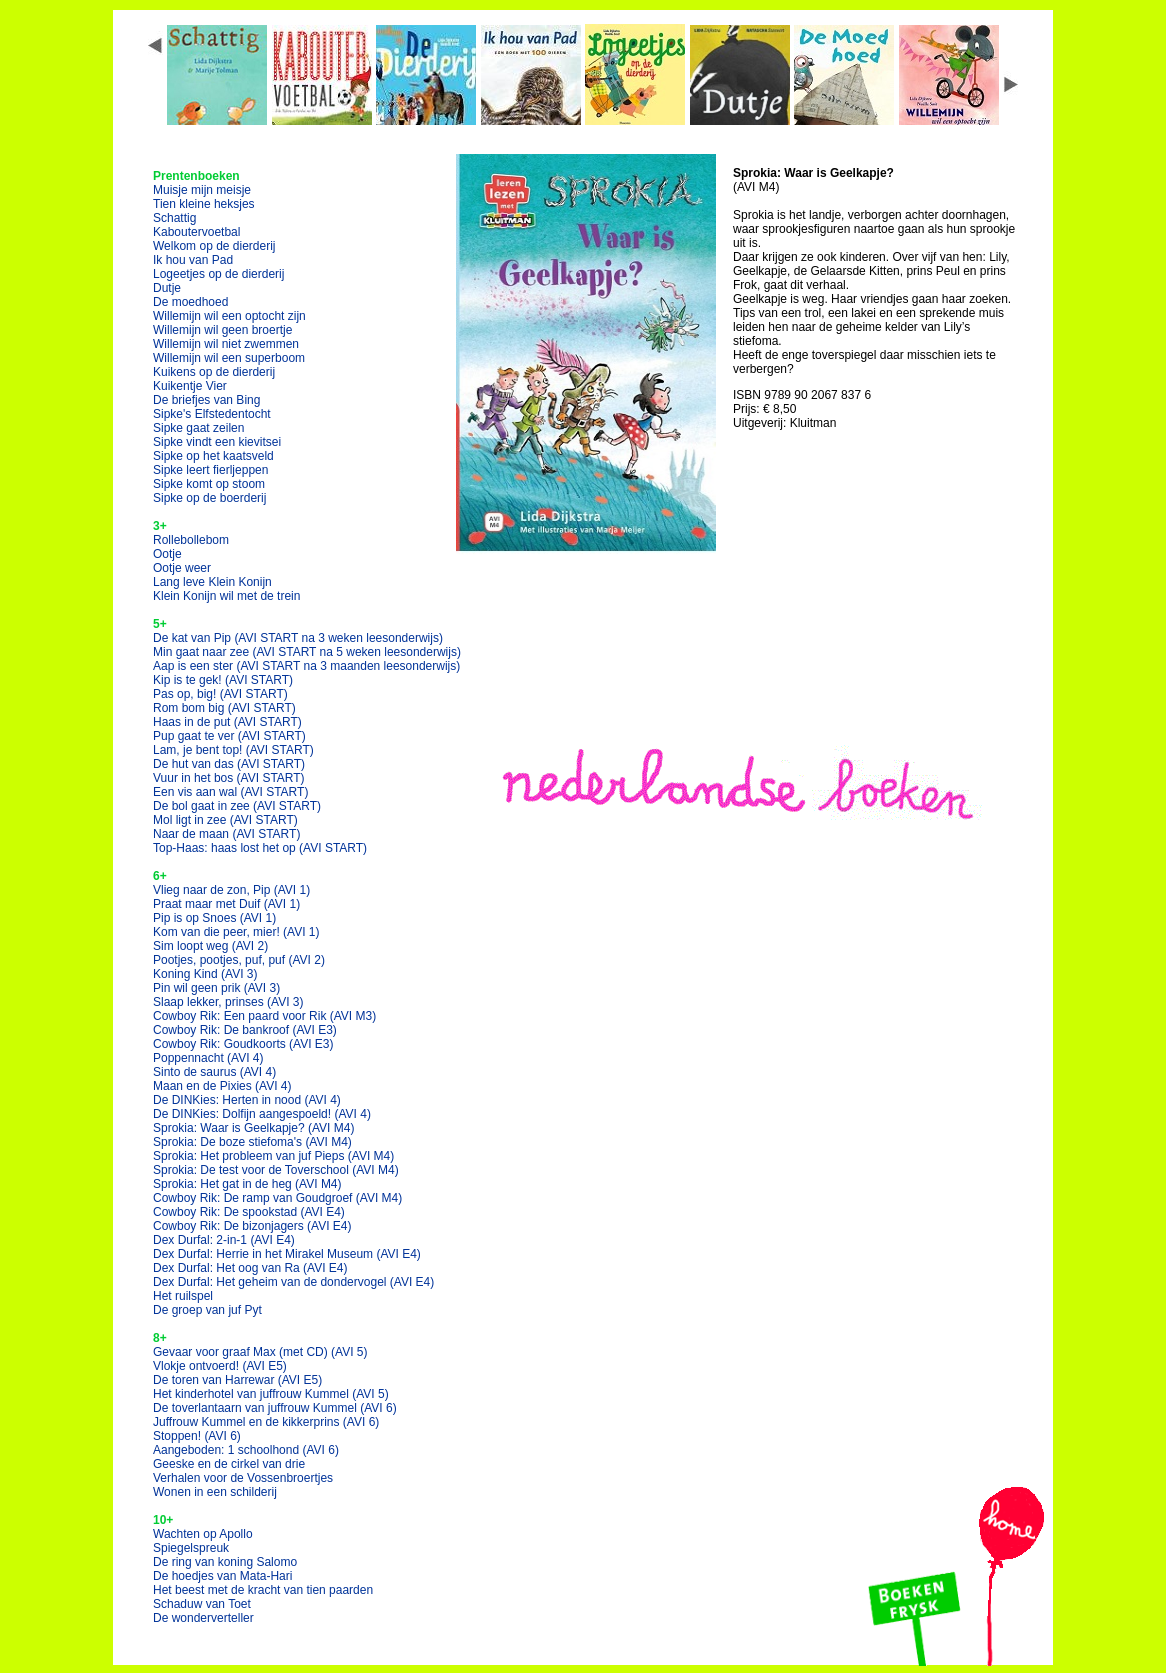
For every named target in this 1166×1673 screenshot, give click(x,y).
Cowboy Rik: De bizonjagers (252, 1226)
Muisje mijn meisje (202, 190)
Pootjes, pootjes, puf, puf (239, 960)
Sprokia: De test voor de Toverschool (276, 1170)
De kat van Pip (298, 638)
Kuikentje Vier (190, 386)
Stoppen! (197, 1436)
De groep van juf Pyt (207, 1310)
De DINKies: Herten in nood (247, 1100)
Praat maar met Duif (226, 904)
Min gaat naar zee (307, 652)
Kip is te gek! (223, 680)
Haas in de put (227, 722)
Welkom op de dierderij (214, 246)
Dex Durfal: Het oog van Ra (250, 1268)
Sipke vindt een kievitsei (217, 442)
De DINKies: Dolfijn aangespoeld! (262, 1114)
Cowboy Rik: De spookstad (249, 1212)
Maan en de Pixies (222, 1086)
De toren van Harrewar (237, 1380)
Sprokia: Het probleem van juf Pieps (273, 1156)
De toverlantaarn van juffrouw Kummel (275, 1408)
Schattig (174, 218)
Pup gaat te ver (229, 736)
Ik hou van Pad (193, 260)
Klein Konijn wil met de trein (226, 596)
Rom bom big (224, 708)
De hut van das (229, 764)
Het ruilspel (183, 1296)
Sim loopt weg (210, 946)
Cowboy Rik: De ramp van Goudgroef (277, 1198)
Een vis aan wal (230, 792)
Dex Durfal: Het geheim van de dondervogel (293, 1282)
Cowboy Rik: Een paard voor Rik (264, 1016)
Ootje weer (182, 568)
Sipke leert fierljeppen (210, 470)
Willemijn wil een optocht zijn (229, 316)
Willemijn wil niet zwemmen (226, 344)
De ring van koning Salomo (225, 1562)
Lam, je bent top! (233, 750)
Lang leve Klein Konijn (212, 582)
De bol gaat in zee (237, 806)
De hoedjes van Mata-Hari (222, 1576)
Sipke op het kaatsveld (213, 456)
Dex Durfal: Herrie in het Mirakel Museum (287, 1254)
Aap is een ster (306, 666)
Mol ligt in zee (225, 820)
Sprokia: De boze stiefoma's (252, 1142)
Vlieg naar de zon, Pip (231, 890)
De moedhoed (190, 302)
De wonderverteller (203, 1618)
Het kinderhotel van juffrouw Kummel (271, 1394)
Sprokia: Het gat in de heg (247, 1184)
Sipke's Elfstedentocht (212, 414)
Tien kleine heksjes (204, 204)
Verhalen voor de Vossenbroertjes (243, 1478)
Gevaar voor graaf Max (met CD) (260, 1352)
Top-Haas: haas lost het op (260, 848)
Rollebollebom (191, 540)
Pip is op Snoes (214, 918)
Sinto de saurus (214, 1072)
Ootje (167, 554)
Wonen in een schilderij (215, 1492)
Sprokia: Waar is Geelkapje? (253, 1128)
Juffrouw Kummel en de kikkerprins (266, 1422)
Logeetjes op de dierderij (218, 274)
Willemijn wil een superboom (229, 358)
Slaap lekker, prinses (228, 1002)
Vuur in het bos (229, 778)
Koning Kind (205, 974)
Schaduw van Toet (202, 1604)
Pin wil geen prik (216, 988)
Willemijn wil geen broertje (222, 330)
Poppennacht (208, 1058)
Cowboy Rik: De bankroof (245, 1030)
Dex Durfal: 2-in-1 (224, 1240)
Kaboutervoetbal (196, 232)
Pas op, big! (220, 694)
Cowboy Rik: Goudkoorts (243, 1044)
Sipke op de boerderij (209, 498)
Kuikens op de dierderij (214, 372)
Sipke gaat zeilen (198, 428)
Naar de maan (226, 834)
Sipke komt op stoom (209, 484)
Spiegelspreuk (191, 1548)
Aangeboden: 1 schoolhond (246, 1450)
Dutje (167, 288)
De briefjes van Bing (206, 400)
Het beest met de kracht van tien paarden (263, 1590)
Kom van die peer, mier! (236, 932)
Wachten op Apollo (203, 1534)
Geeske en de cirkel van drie (229, 1464)
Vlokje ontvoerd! (220, 1366)
